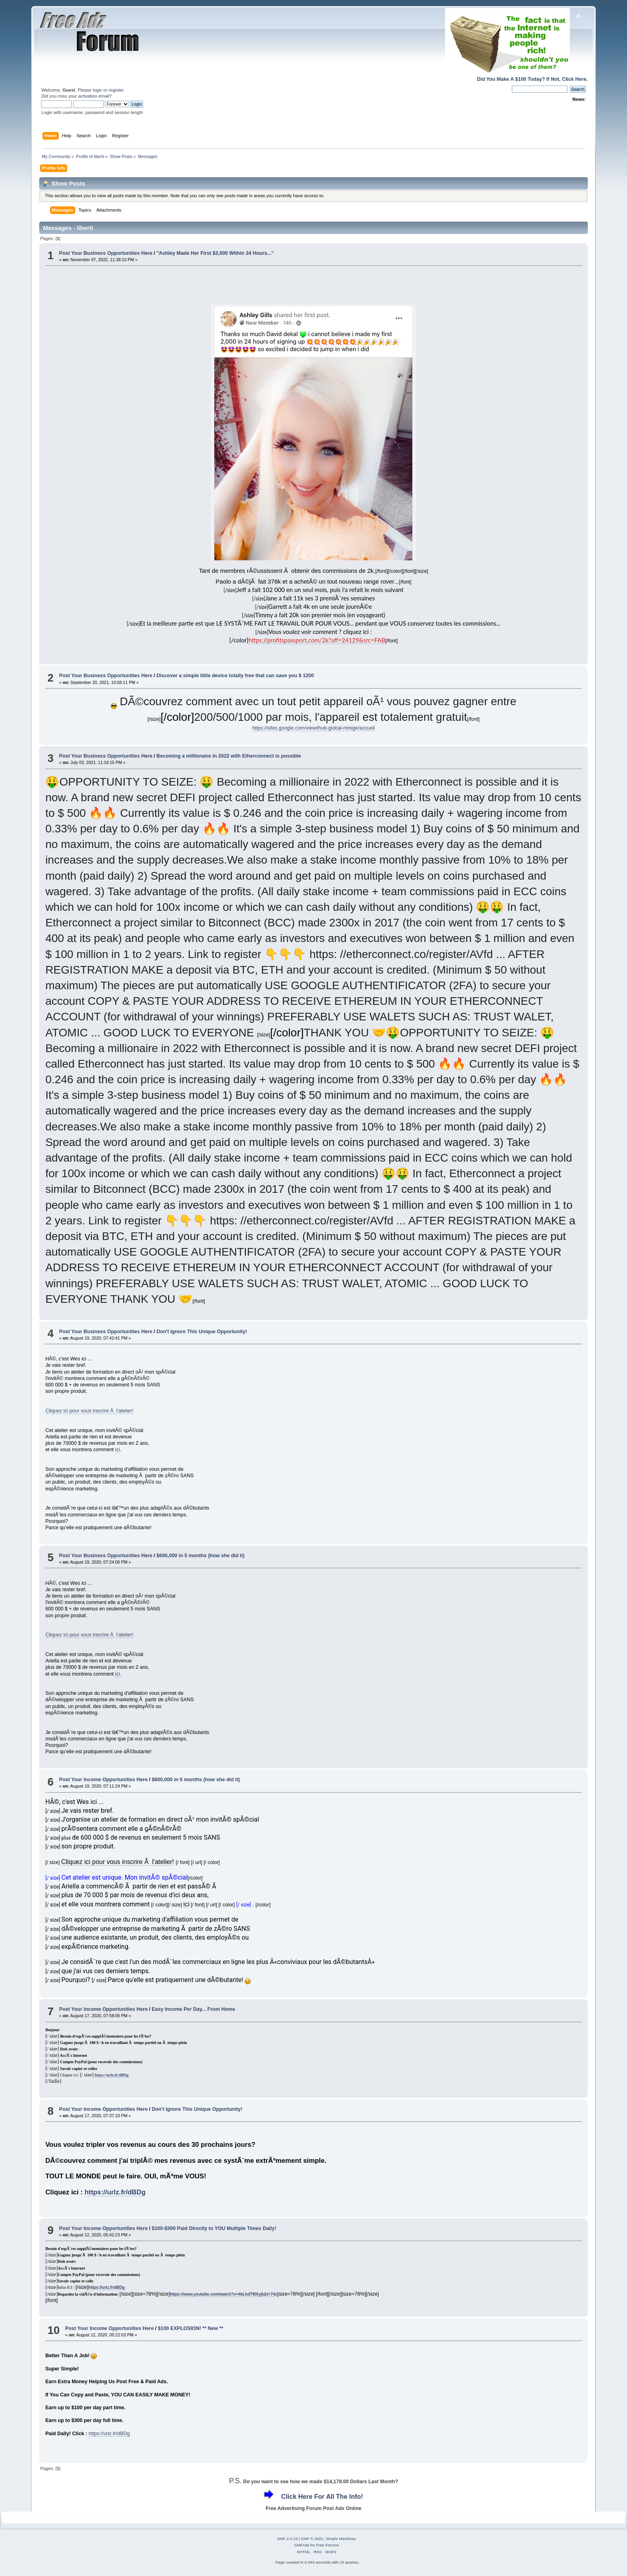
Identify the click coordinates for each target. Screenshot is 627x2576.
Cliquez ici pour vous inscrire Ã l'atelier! (89, 1411)
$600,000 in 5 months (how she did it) (200, 1555)
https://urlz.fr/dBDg (111, 2075)
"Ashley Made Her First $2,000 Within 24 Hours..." (215, 253)
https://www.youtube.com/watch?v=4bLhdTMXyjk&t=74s (223, 2294)
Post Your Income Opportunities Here (103, 1779)
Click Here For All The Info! (322, 2496)
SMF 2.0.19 (287, 2538)
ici (117, 1449)
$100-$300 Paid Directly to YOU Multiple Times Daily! (214, 2228)
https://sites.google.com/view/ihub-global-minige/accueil (313, 728)
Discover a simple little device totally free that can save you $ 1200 (235, 675)
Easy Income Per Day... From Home (193, 2009)
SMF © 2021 (312, 2538)
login (97, 90)
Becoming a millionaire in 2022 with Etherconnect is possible (228, 756)
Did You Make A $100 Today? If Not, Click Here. (532, 79)
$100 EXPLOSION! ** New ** (191, 2328)
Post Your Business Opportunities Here (105, 253)
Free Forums (327, 2545)
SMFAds (302, 2545)
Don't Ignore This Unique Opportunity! (201, 1331)
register (116, 90)
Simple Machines (340, 2538)
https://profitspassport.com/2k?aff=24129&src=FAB (316, 640)
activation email (93, 96)
